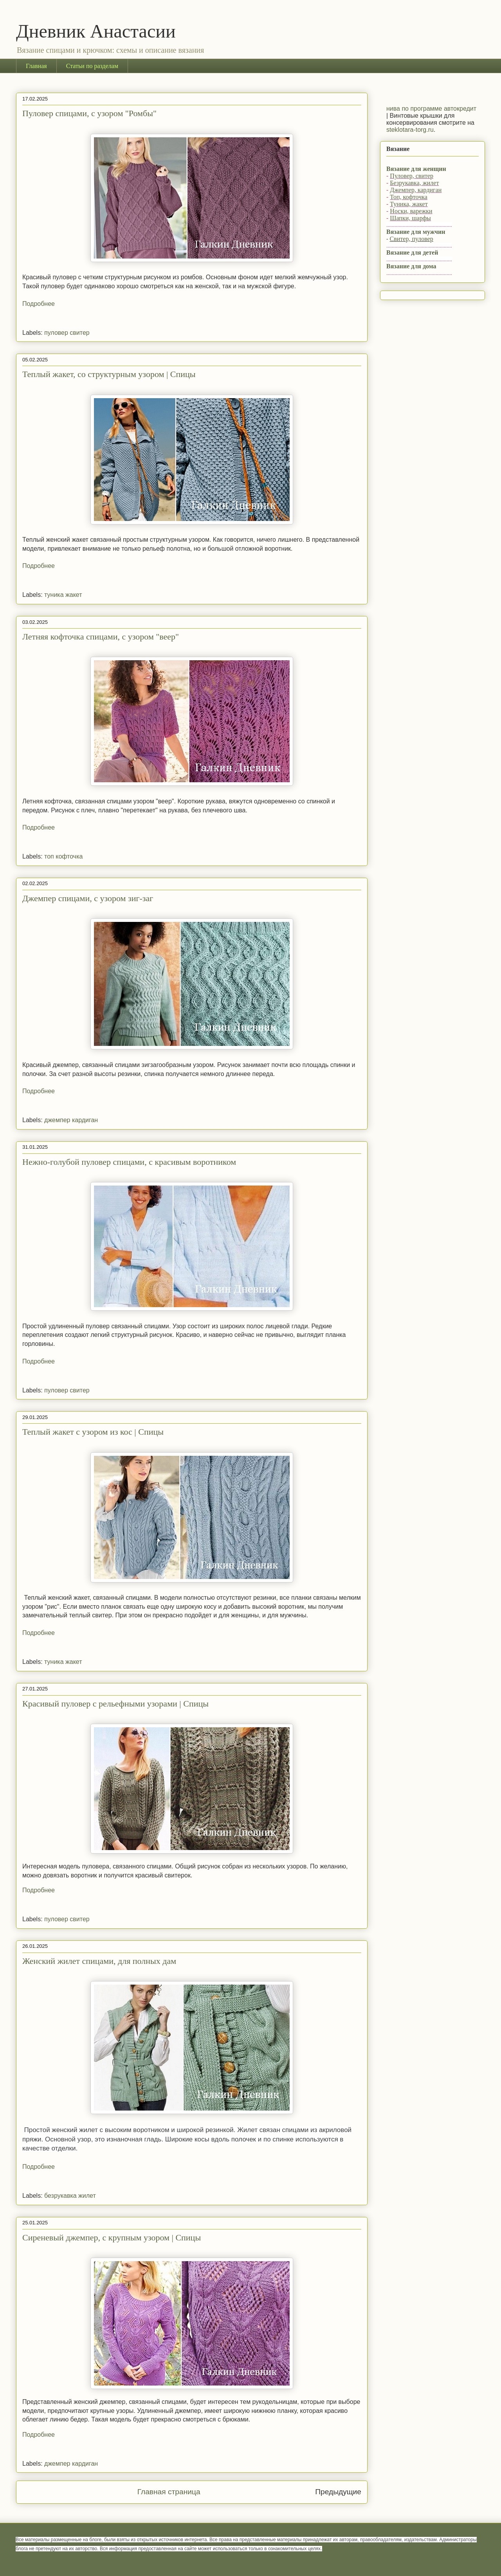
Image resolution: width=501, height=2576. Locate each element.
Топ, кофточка (408, 197)
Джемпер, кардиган (416, 190)
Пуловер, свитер (411, 175)
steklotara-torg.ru (410, 129)
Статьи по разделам (92, 66)
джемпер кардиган (71, 1120)
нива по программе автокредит (431, 108)
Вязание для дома (411, 266)
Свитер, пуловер (411, 238)
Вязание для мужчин (415, 231)
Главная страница (168, 2492)
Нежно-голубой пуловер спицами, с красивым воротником (129, 1162)
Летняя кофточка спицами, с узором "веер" (100, 636)
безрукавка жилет (70, 2195)
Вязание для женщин (416, 168)
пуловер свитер (67, 332)
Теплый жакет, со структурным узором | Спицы (109, 374)
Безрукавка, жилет (414, 183)
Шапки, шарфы (410, 218)
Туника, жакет (408, 204)
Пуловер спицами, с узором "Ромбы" (89, 113)
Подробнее (38, 303)
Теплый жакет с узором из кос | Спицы (93, 1432)
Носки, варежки (411, 211)
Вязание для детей (412, 252)
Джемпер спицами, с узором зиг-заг (87, 898)
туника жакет (63, 594)
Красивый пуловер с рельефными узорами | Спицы (115, 1703)
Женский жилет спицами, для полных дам (99, 1961)
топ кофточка (63, 856)
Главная (36, 66)
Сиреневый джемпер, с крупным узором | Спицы (111, 2237)
